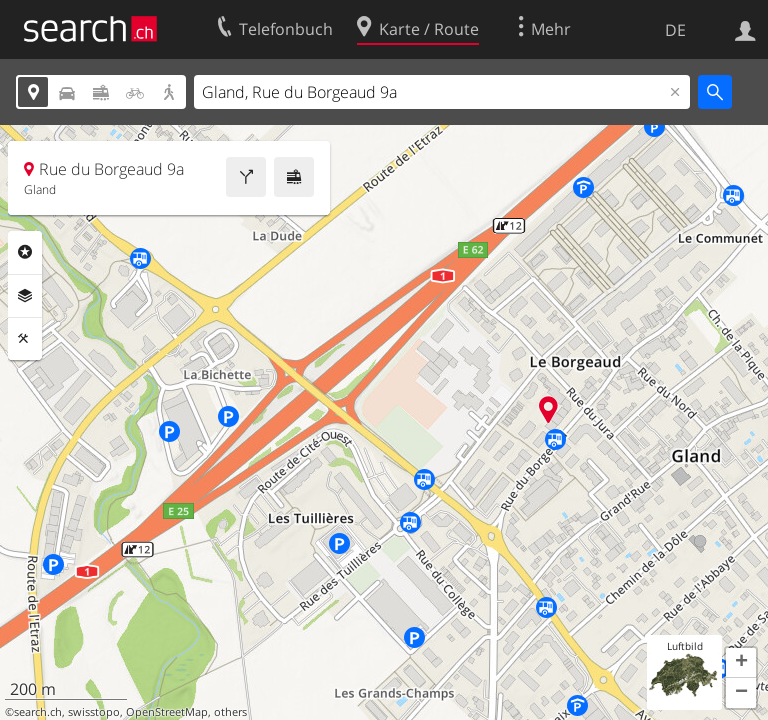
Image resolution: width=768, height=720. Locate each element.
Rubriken (25, 252)
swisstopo (94, 712)
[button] (741, 663)
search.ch (38, 712)
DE (675, 30)
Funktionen (25, 339)
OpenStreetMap (167, 712)
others (230, 712)
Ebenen (25, 296)
